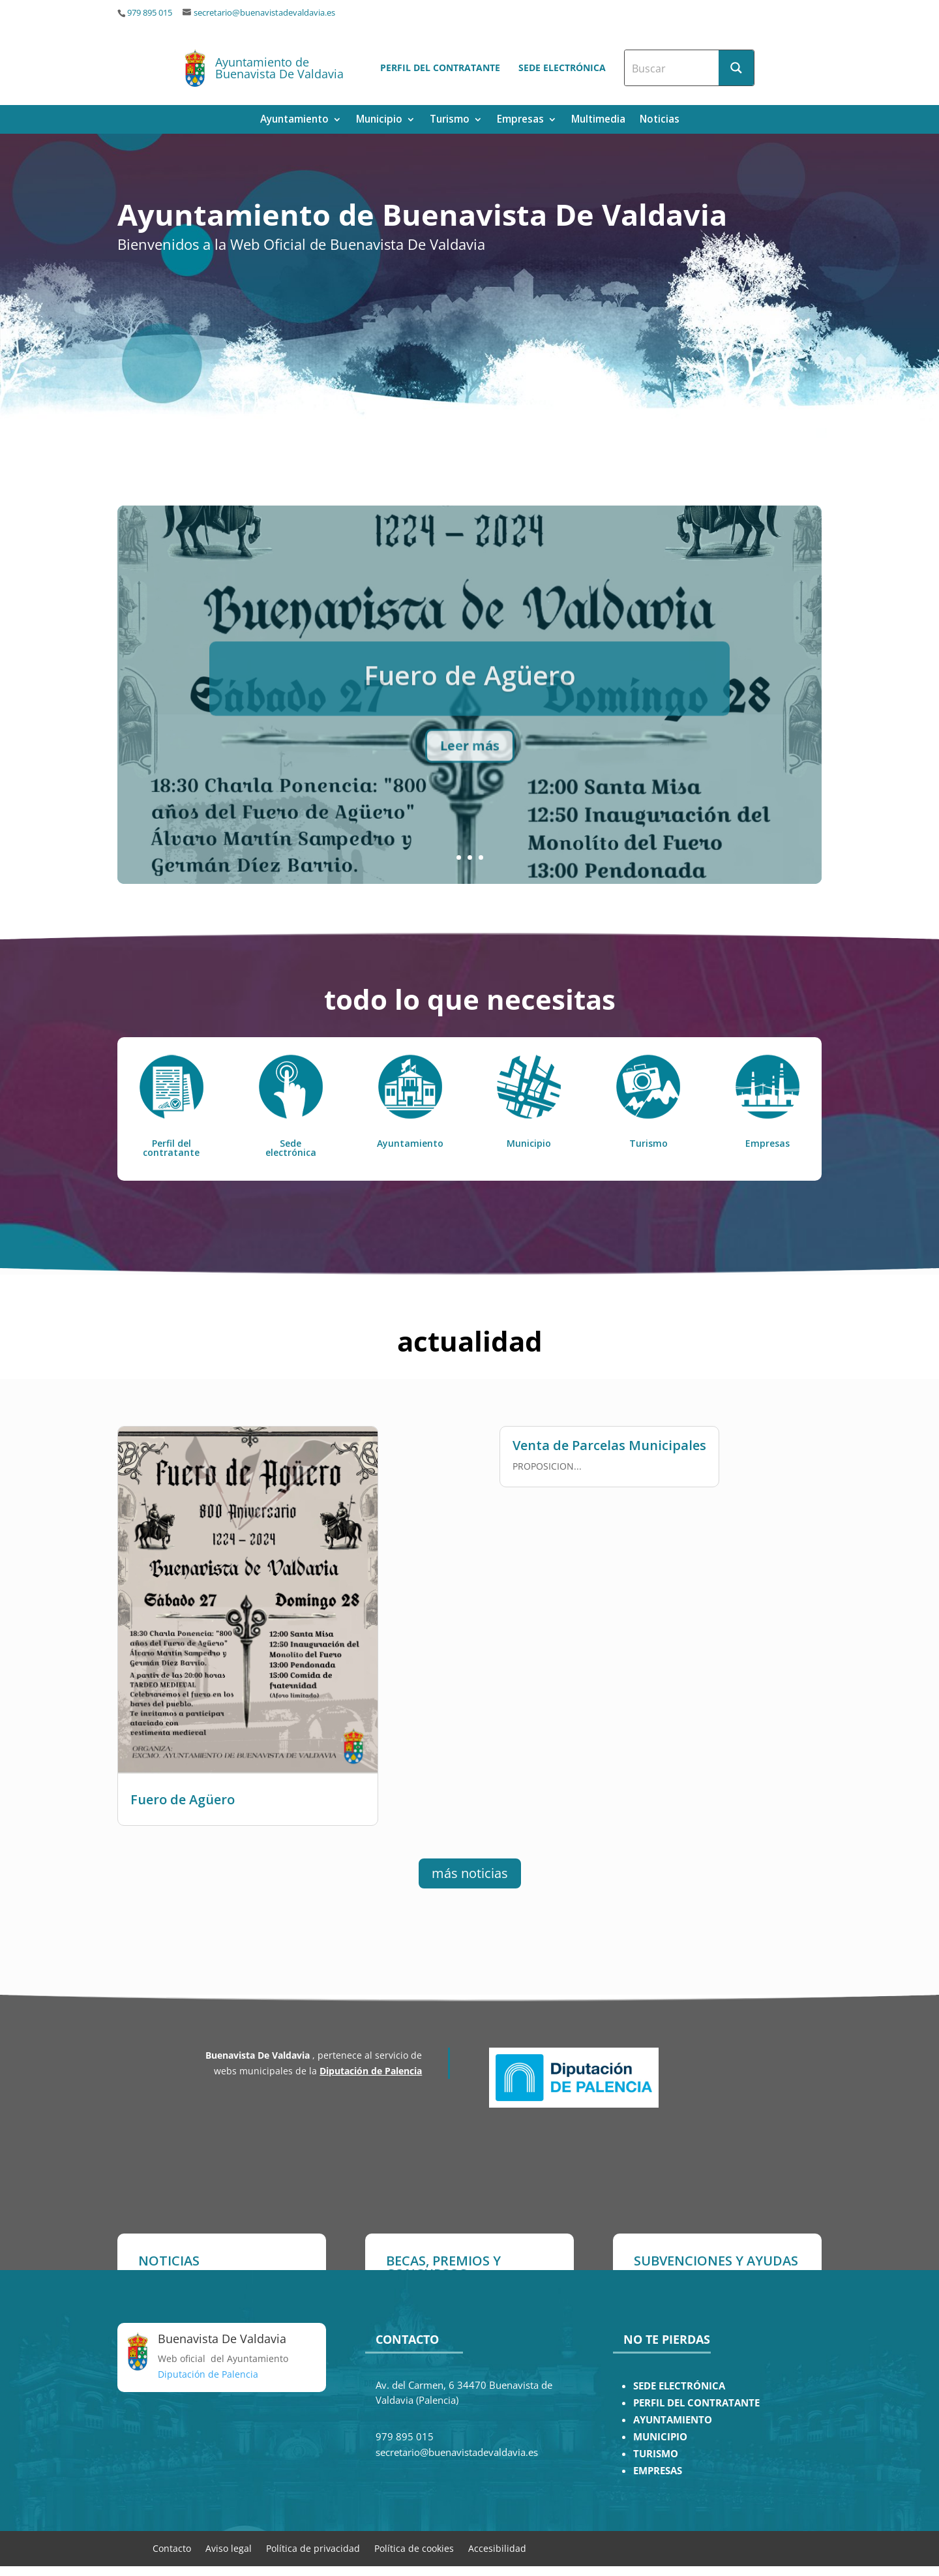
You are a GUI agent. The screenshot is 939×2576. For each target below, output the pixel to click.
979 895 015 (149, 12)
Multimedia (598, 120)
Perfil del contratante (440, 67)
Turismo (450, 120)
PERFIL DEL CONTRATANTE (696, 2403)
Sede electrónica (562, 67)
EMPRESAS (657, 2471)
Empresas (520, 120)
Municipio (379, 120)
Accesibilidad (497, 2547)
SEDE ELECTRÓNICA (679, 2386)
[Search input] (672, 68)
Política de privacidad (313, 2547)
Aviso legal (228, 2547)
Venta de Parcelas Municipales (609, 1438)
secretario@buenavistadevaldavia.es (264, 12)
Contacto (172, 2547)
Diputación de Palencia (371, 2071)
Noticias (659, 120)
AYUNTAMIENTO (672, 2420)
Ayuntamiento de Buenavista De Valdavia (279, 68)
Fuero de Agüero (182, 1792)
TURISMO (655, 2454)
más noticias (470, 1873)
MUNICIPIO (660, 2437)
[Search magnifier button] (736, 67)
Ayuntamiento (294, 120)
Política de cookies (414, 2547)
